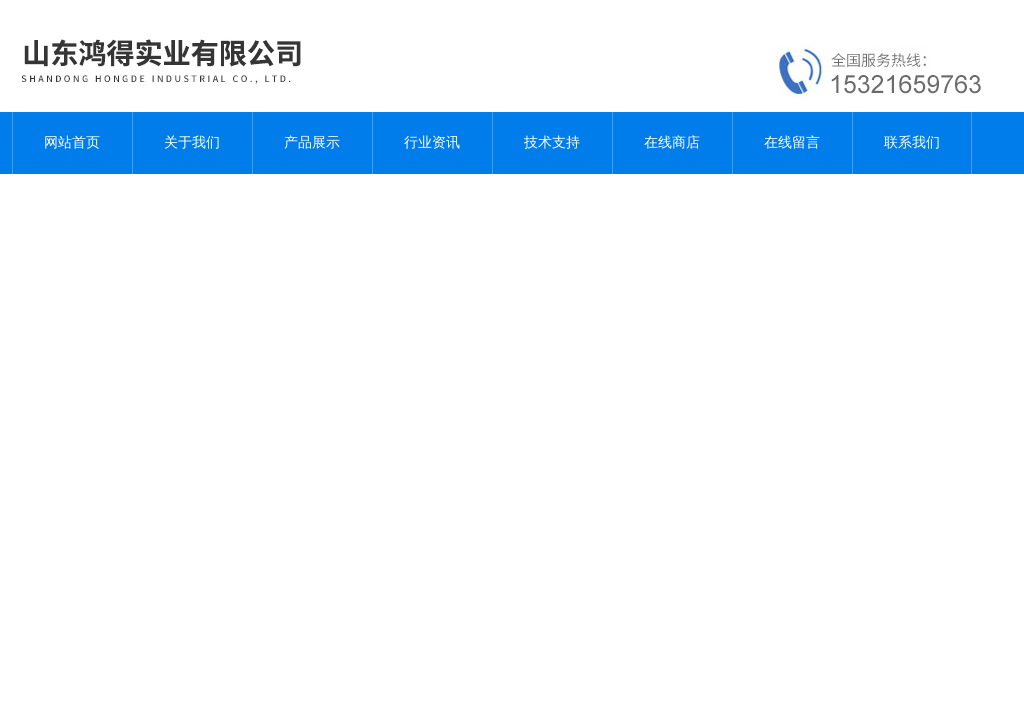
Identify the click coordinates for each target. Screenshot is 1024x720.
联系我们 (912, 142)
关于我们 (192, 142)
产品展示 (312, 142)
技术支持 (552, 142)
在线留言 (792, 142)
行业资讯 (432, 142)
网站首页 (72, 142)
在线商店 (672, 142)
